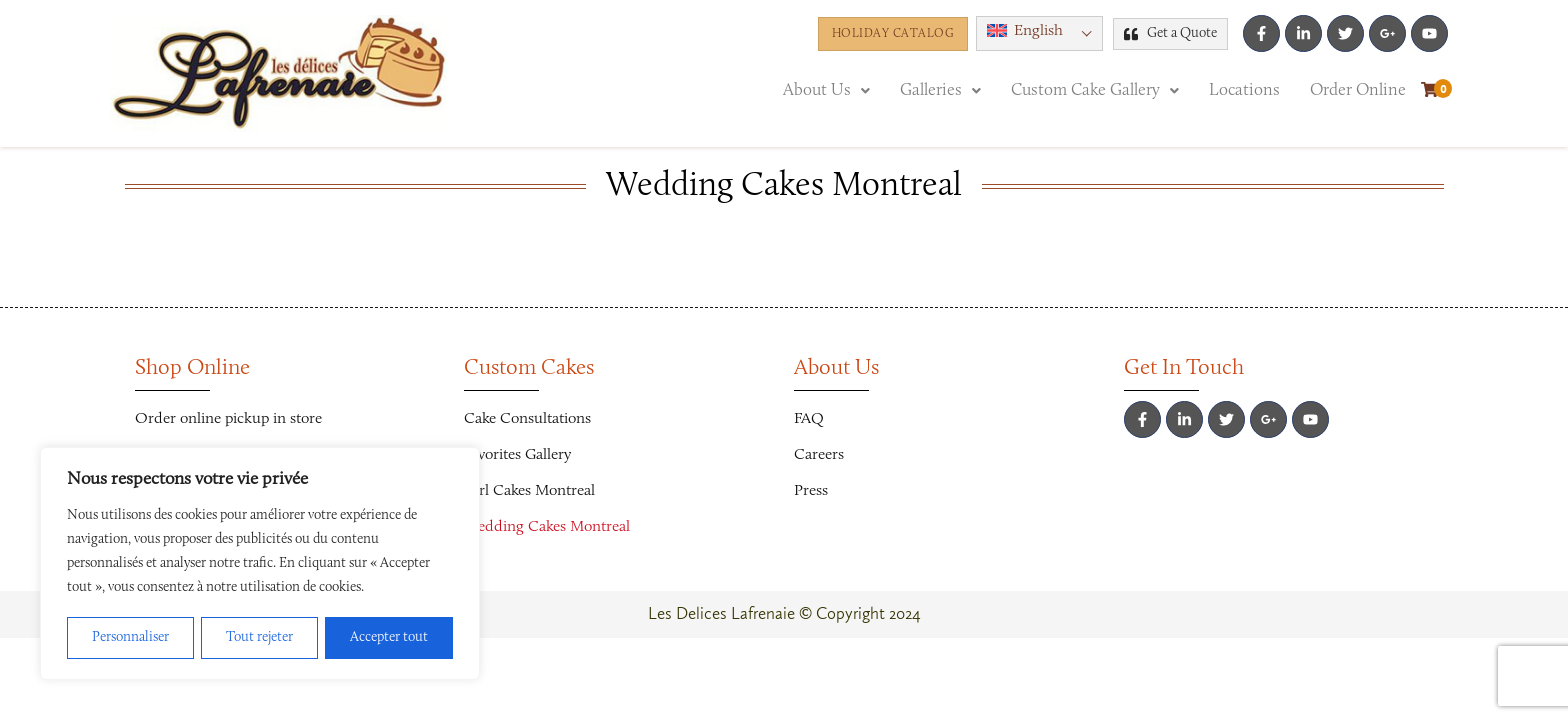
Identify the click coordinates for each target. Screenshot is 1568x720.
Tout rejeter (259, 638)
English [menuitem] (1038, 31)
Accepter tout (389, 638)
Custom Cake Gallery (1095, 90)
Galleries (940, 90)
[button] (826, 90)
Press (811, 491)
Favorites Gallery (517, 455)
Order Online (1358, 90)
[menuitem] (1039, 33)
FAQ (809, 419)
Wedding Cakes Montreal (547, 527)
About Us (826, 90)
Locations (1244, 90)
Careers (819, 455)
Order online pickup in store (228, 419)
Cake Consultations (527, 419)
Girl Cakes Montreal (529, 491)
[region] (260, 564)
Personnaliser (130, 638)
